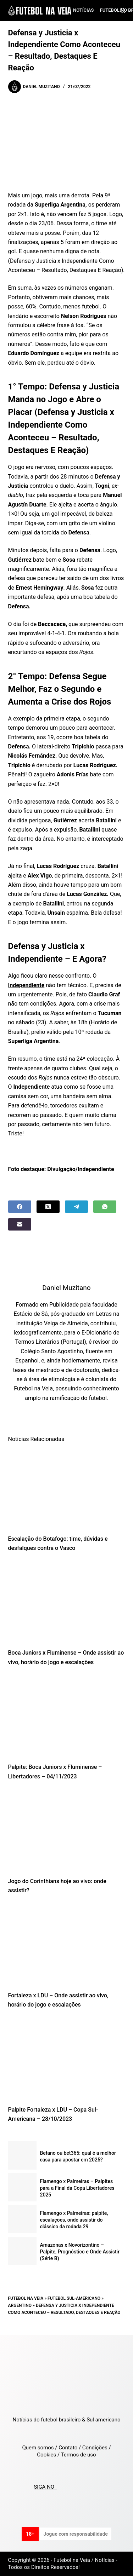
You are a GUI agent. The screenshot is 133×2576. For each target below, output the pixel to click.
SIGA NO (45, 2487)
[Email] (19, 1224)
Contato (68, 2447)
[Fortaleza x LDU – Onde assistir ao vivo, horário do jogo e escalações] (66, 1945)
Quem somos (38, 2447)
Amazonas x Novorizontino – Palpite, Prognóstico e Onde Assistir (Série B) (80, 2251)
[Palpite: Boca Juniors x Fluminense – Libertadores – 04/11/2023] (66, 1716)
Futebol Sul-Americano (74, 2298)
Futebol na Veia (26, 2298)
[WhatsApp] (104, 1206)
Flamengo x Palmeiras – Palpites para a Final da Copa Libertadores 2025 (77, 2188)
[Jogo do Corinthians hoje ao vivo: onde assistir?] (66, 1831)
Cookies (46, 2454)
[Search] (122, 10)
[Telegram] (76, 1206)
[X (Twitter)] (48, 1206)
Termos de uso (78, 2454)
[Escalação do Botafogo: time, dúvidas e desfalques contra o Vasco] (66, 1488)
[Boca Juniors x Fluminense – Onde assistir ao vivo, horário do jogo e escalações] (66, 1602)
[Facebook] (19, 1206)
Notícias (83, 10)
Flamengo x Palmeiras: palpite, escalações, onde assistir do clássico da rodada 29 (74, 2219)
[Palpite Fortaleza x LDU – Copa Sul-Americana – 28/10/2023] (66, 2059)
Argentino (20, 2305)
